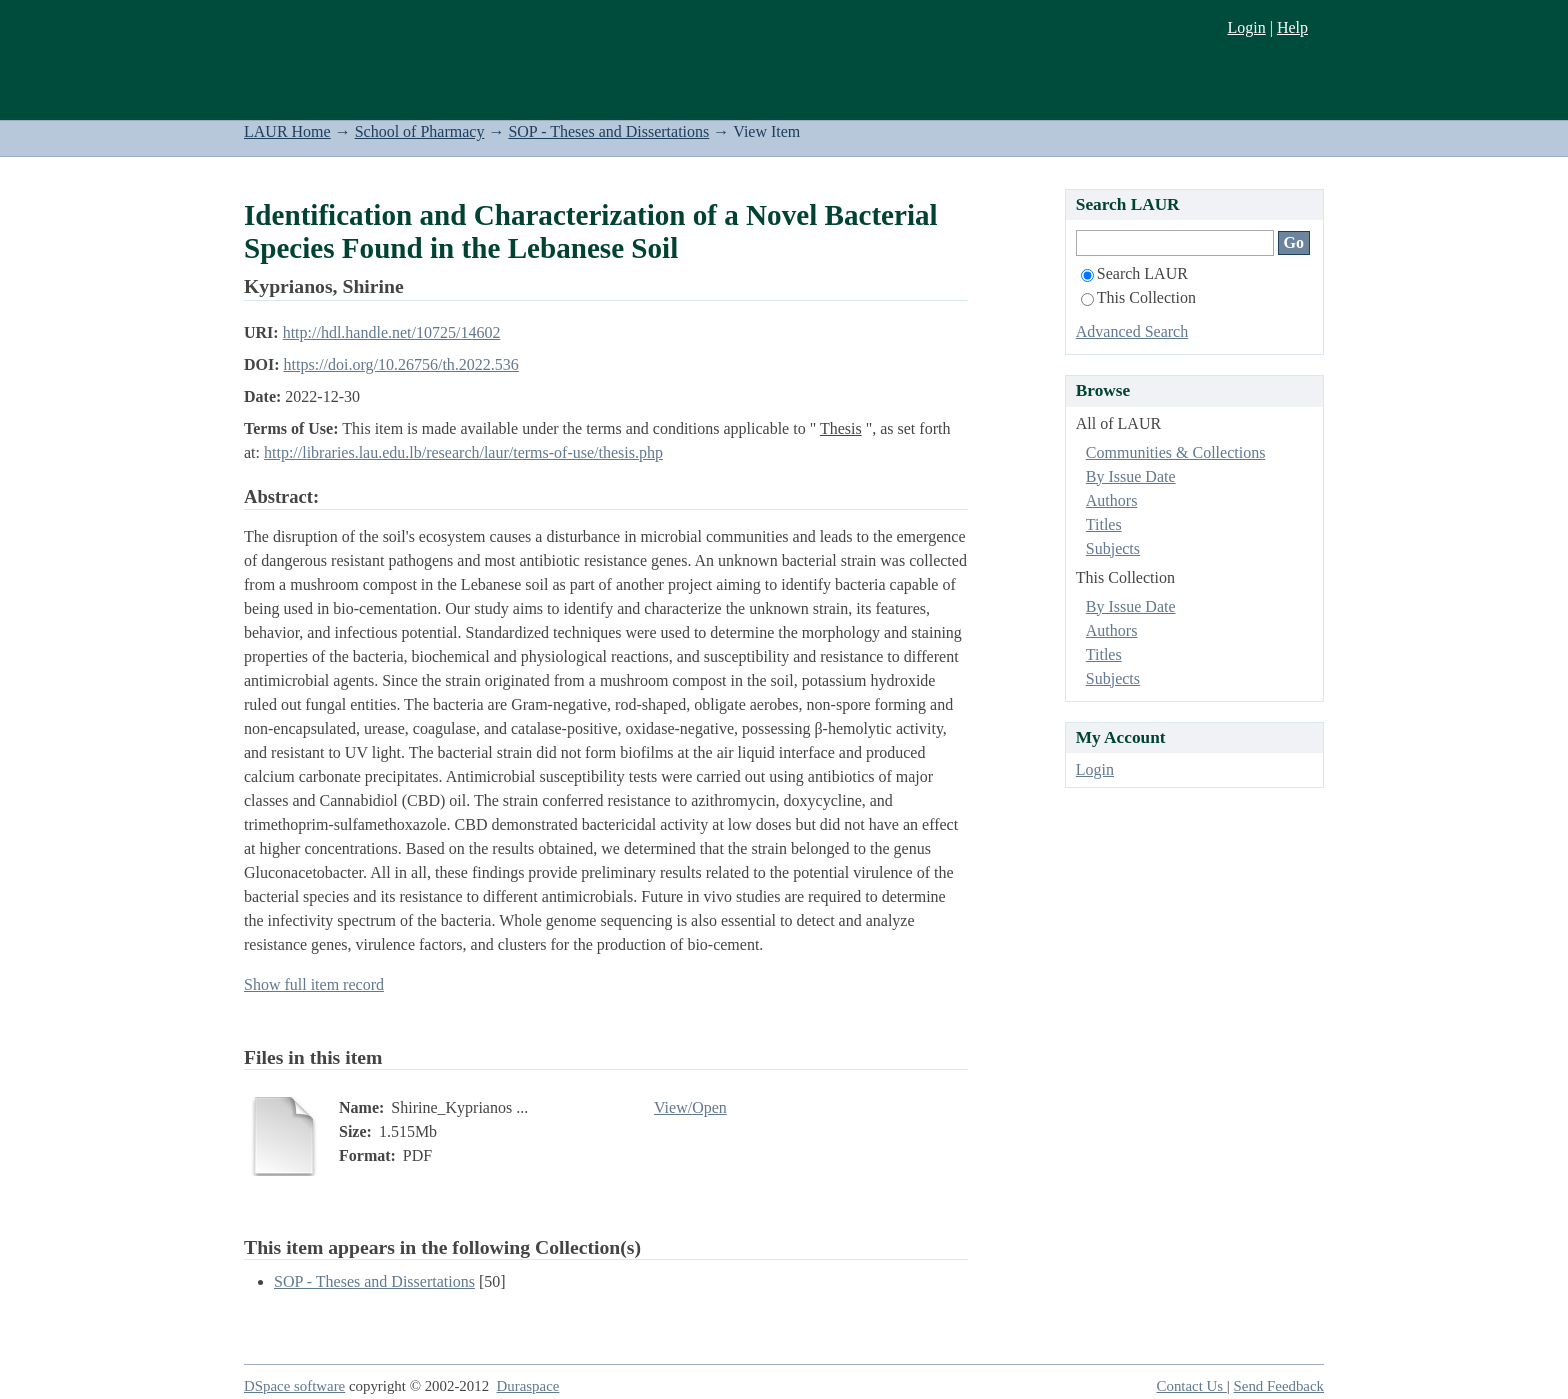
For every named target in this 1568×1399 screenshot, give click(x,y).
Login (1246, 27)
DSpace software (294, 1386)
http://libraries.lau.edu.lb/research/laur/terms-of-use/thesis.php (463, 452)
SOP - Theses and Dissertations (608, 131)
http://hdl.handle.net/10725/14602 (392, 332)
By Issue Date (1131, 476)
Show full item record (314, 984)
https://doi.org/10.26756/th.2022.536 (401, 364)
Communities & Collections (1176, 452)
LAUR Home (287, 131)
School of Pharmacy (420, 131)
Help (1292, 27)
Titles (1104, 524)
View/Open (690, 1107)
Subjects (1113, 548)
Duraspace (528, 1386)
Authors (1112, 500)
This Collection (1138, 297)
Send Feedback (1279, 1386)
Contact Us (1192, 1386)
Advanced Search (1132, 331)
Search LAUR (1134, 273)
